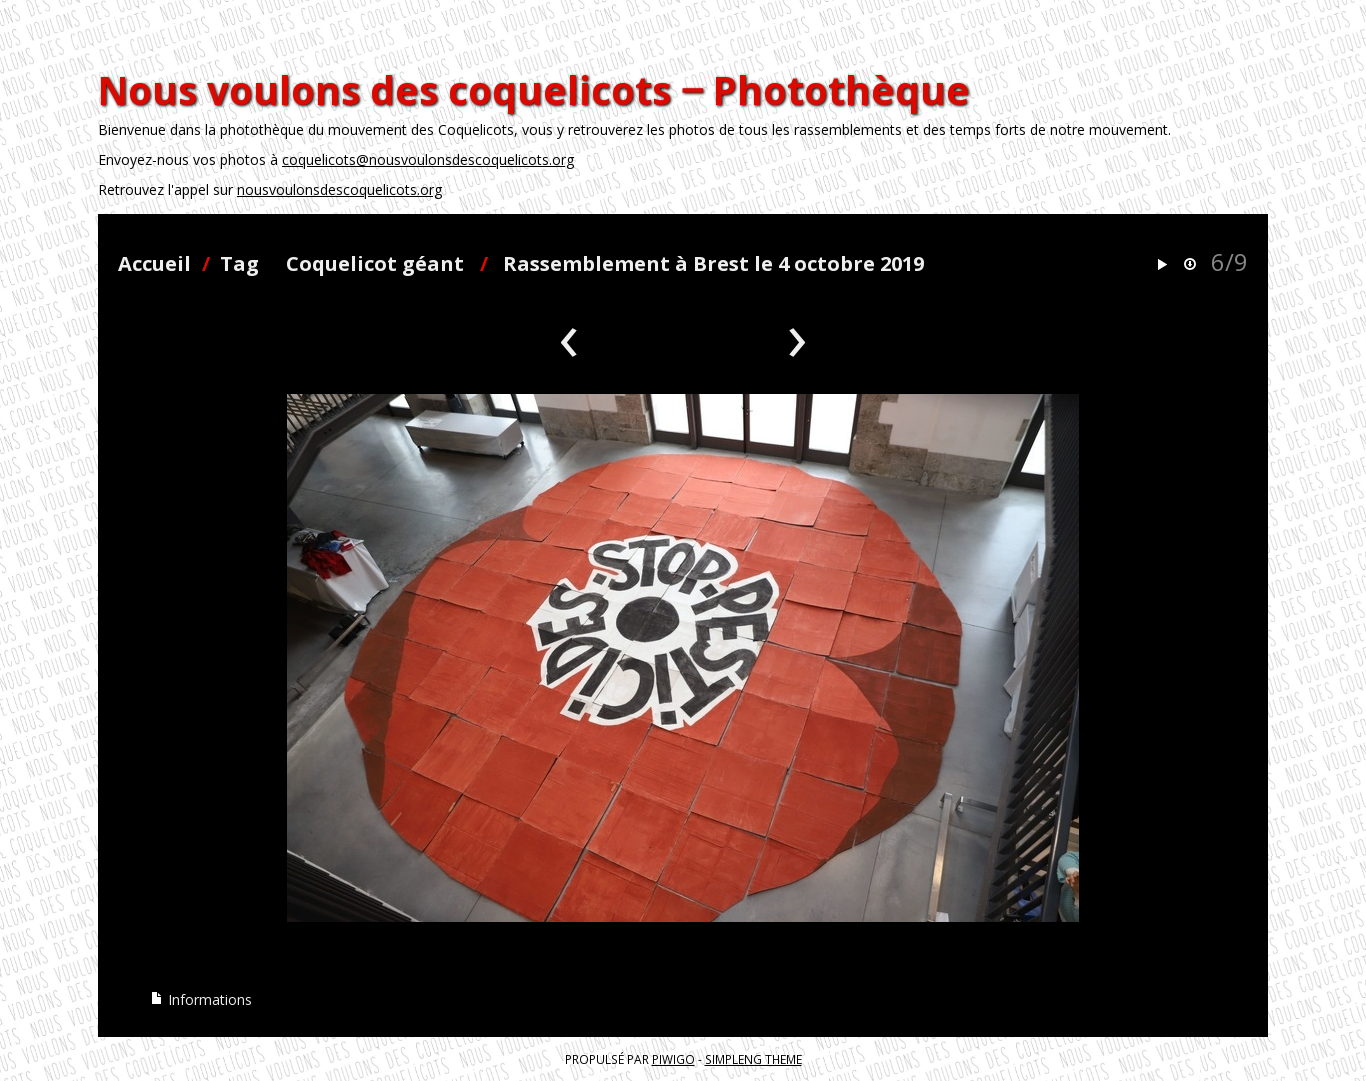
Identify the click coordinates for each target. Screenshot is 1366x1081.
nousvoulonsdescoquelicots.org (339, 189)
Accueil (154, 263)
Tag (239, 263)
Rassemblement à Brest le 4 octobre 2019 (713, 263)
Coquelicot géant (375, 263)
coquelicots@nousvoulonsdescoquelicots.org (428, 159)
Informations (201, 999)
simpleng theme (753, 1059)
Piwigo (673, 1059)
